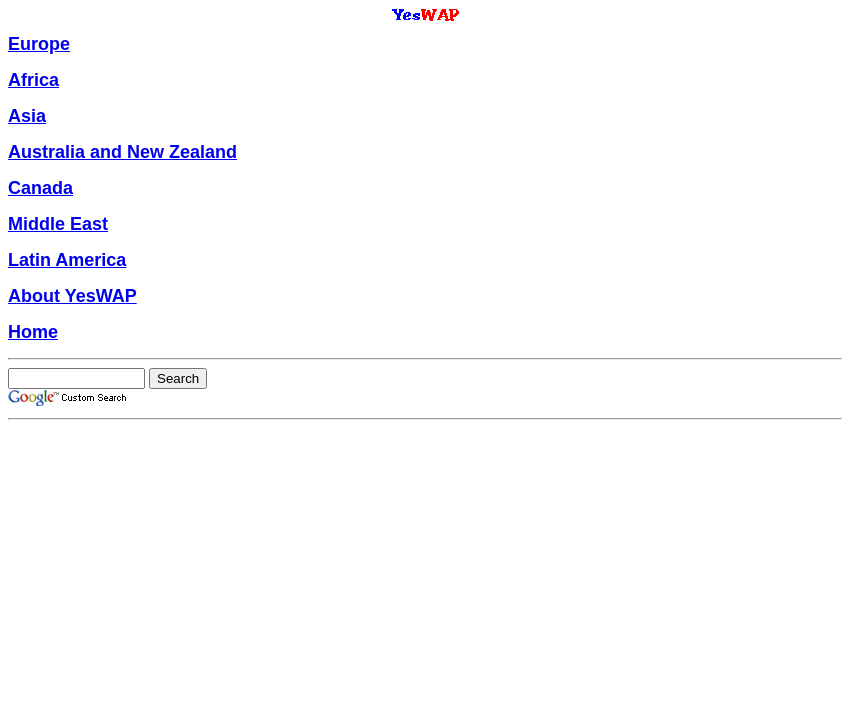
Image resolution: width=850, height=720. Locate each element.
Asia (27, 116)
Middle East (58, 224)
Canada (40, 188)
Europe (39, 44)
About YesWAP (72, 296)
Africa (33, 80)
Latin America (67, 260)
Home (33, 332)
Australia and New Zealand (122, 152)
